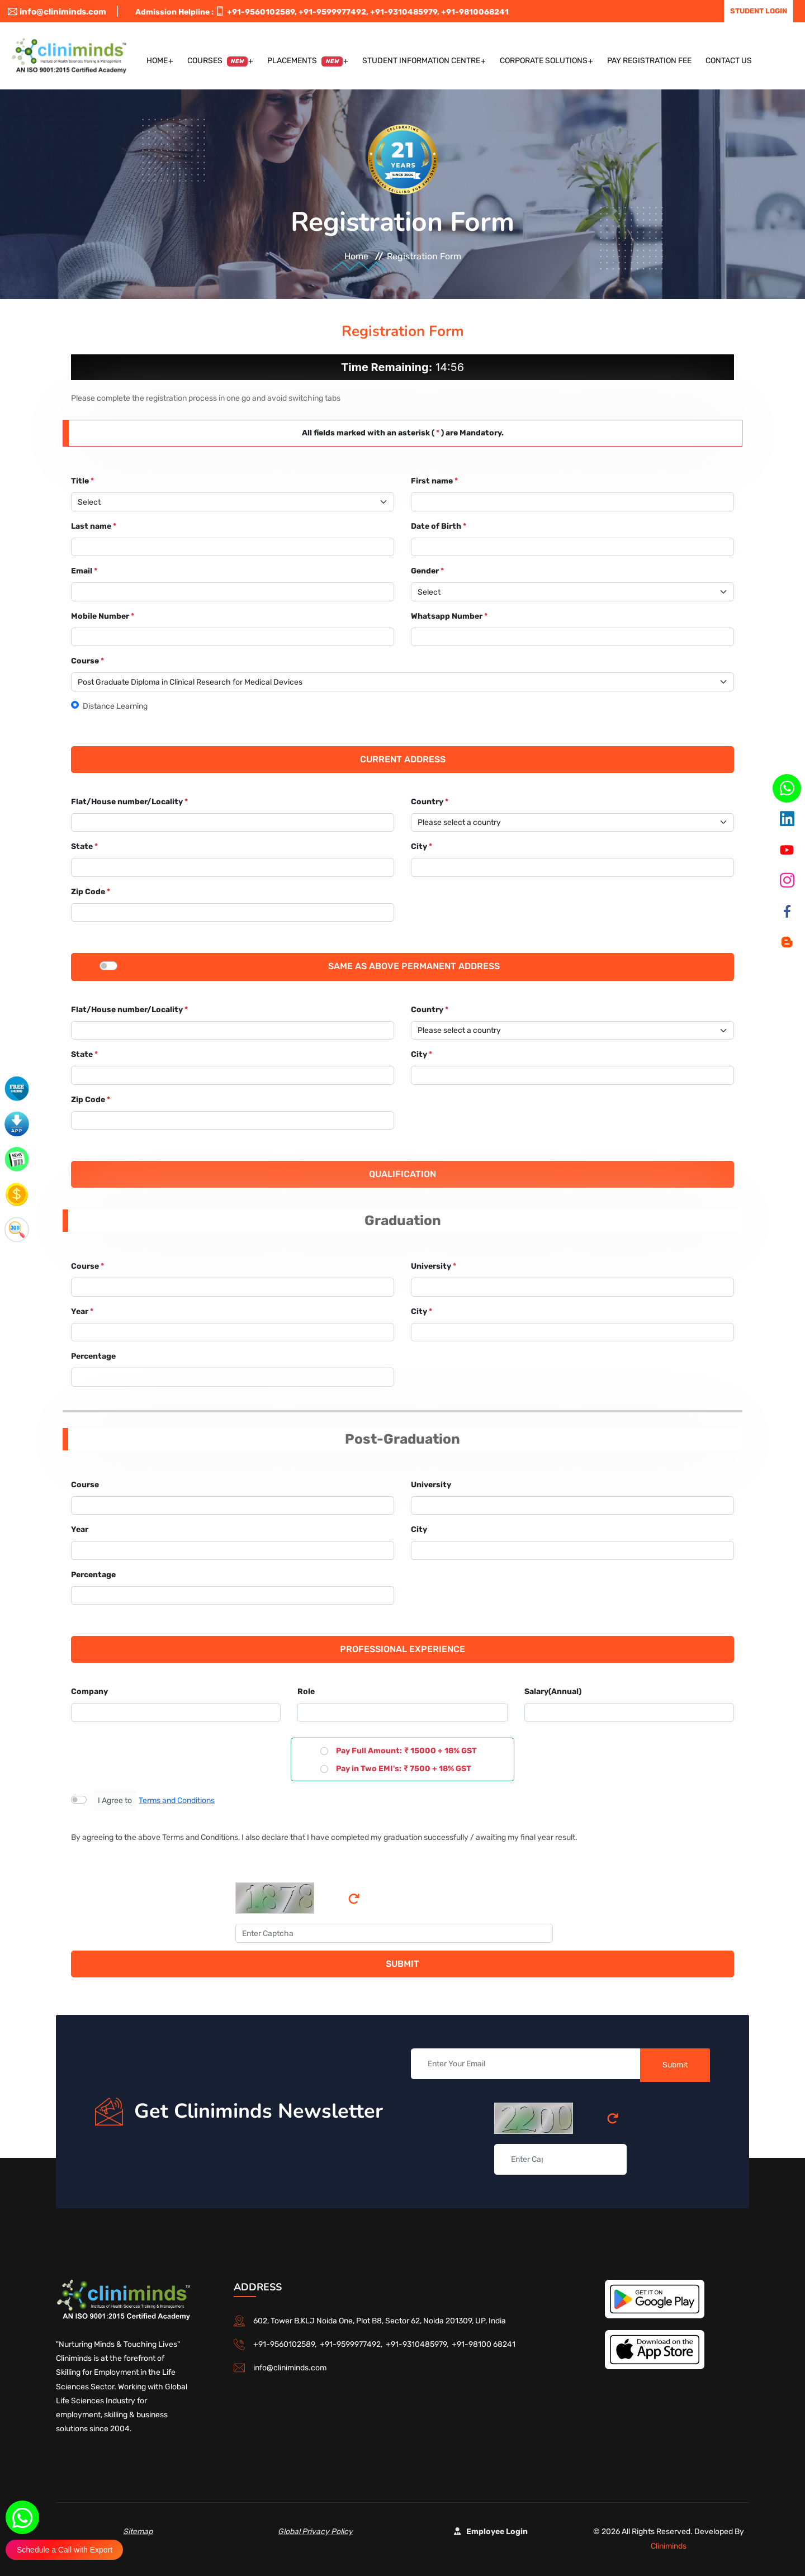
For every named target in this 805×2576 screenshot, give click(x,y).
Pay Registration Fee (649, 60)
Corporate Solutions (544, 60)
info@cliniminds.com (57, 12)
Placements (305, 61)
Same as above (363, 966)
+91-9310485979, (404, 12)
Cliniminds (668, 2546)
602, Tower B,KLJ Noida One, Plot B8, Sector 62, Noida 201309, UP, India (379, 2321)
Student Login (758, 11)
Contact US (728, 60)
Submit (402, 1963)
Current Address (403, 759)
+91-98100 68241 (483, 2344)
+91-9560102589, (262, 12)
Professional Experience (402, 1649)
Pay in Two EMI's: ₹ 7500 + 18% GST (403, 1768)
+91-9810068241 (475, 12)
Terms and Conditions (177, 1800)
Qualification (402, 1174)
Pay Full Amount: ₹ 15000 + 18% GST (406, 1751)
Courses (217, 61)
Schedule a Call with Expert (64, 2549)
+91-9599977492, (333, 12)
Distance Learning (115, 706)
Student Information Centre (421, 60)
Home (157, 60)
